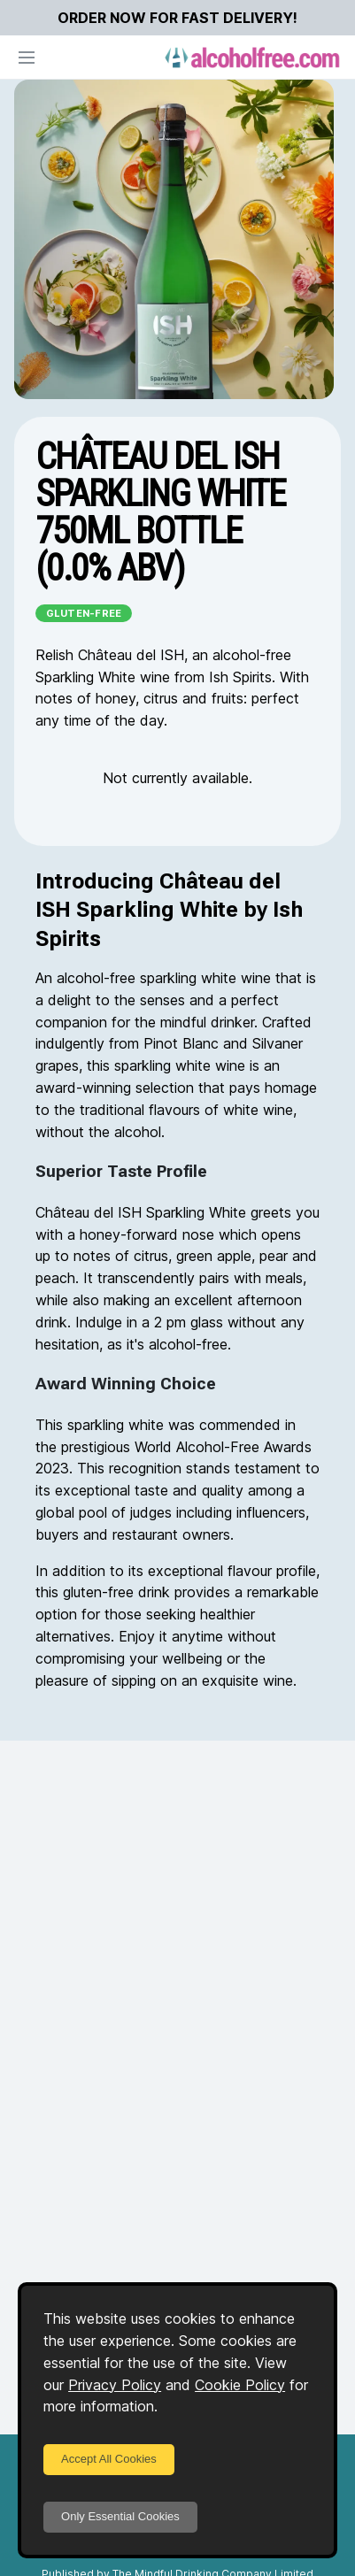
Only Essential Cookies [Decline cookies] (120, 2516)
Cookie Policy (240, 2385)
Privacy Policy (114, 2385)
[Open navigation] (26, 57)
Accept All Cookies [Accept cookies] (109, 2458)
